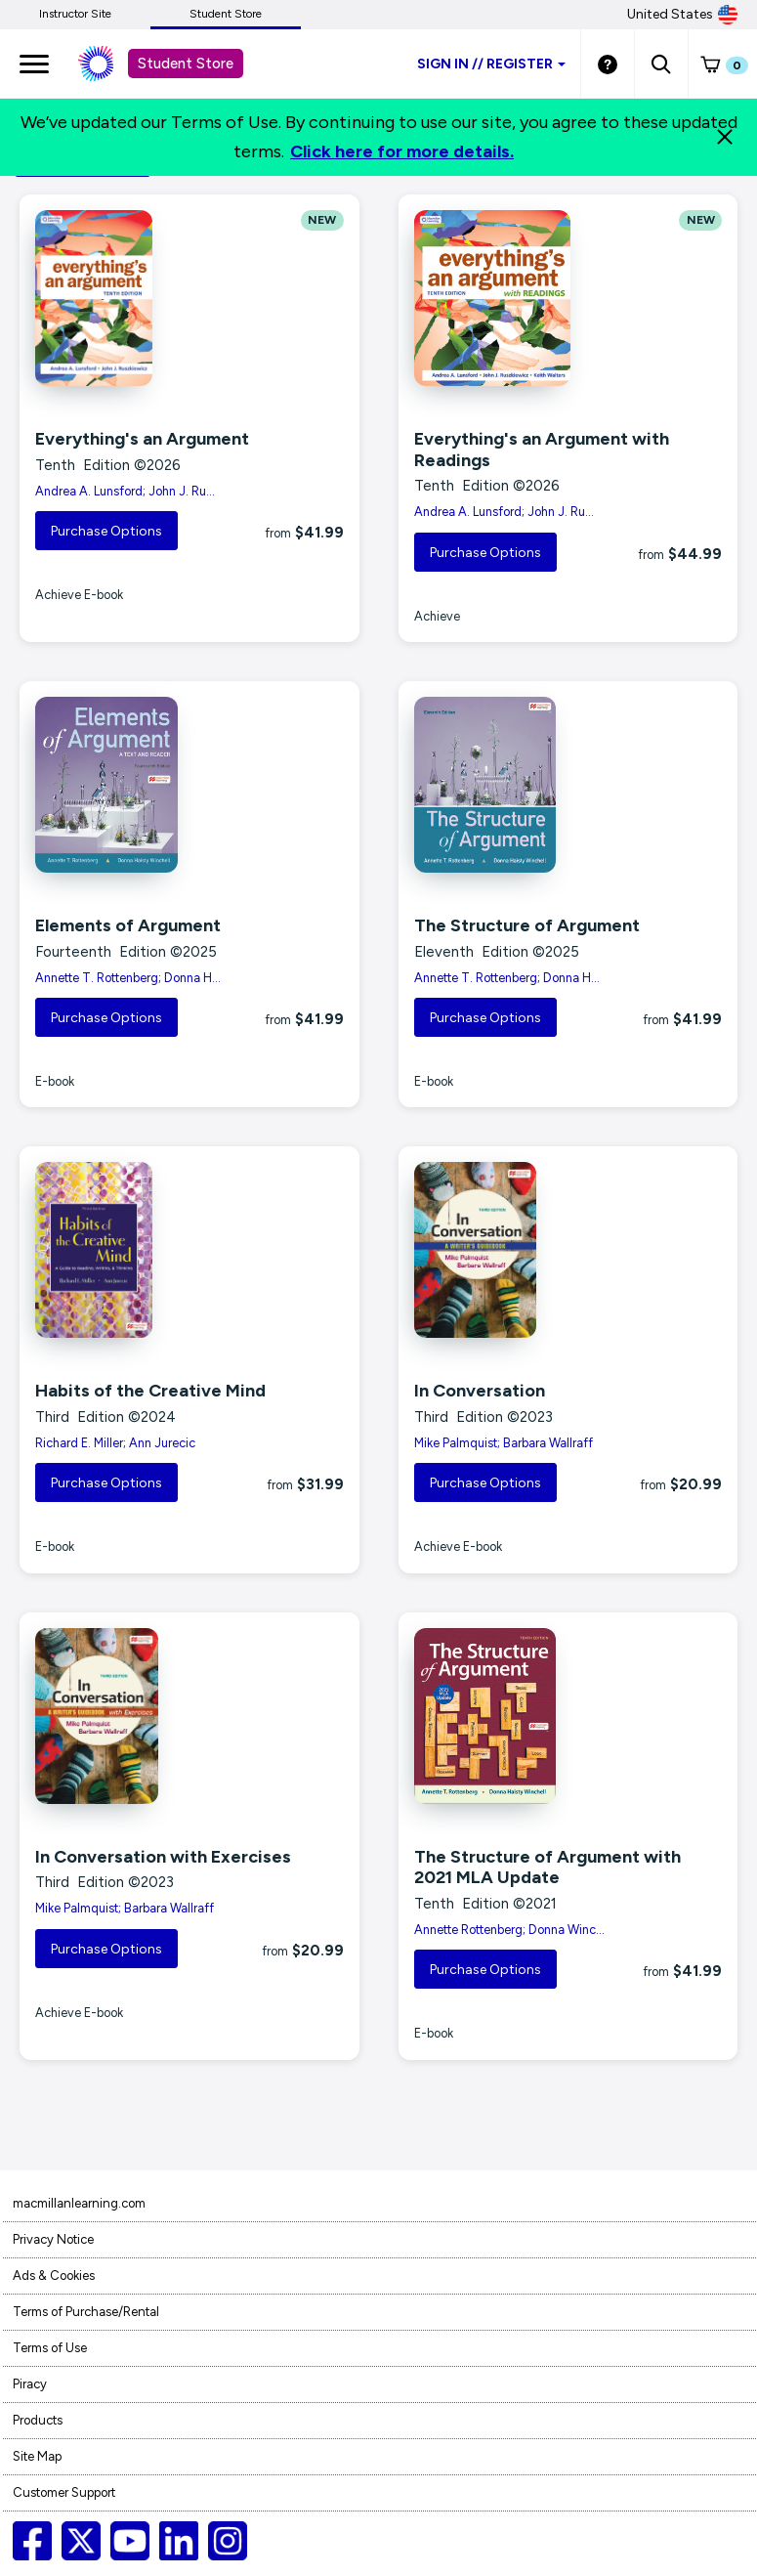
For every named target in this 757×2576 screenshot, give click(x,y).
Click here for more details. (402, 151)
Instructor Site (75, 14)
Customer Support (64, 2492)
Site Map (37, 2456)
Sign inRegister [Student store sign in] (491, 64)
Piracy (30, 2384)
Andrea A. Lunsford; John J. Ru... (125, 491)
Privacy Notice (53, 2239)
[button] (661, 63)
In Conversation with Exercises (163, 1857)
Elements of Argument (128, 925)
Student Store (225, 14)
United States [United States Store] (682, 14)
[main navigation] (34, 63)
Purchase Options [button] (106, 531)
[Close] (724, 137)
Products (38, 2420)
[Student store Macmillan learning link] (110, 63)
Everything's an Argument (142, 439)
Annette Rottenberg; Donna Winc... (509, 1929)
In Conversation (479, 1390)
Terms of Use (50, 2347)
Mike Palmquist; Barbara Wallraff (503, 1443)
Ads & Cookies (54, 2275)
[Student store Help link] (607, 63)
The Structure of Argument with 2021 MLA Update (547, 1867)
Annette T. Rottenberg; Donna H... (128, 977)
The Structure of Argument (527, 925)
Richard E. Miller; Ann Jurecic (115, 1443)
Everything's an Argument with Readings (541, 449)
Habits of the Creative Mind (150, 1390)
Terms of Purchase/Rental (86, 2311)
